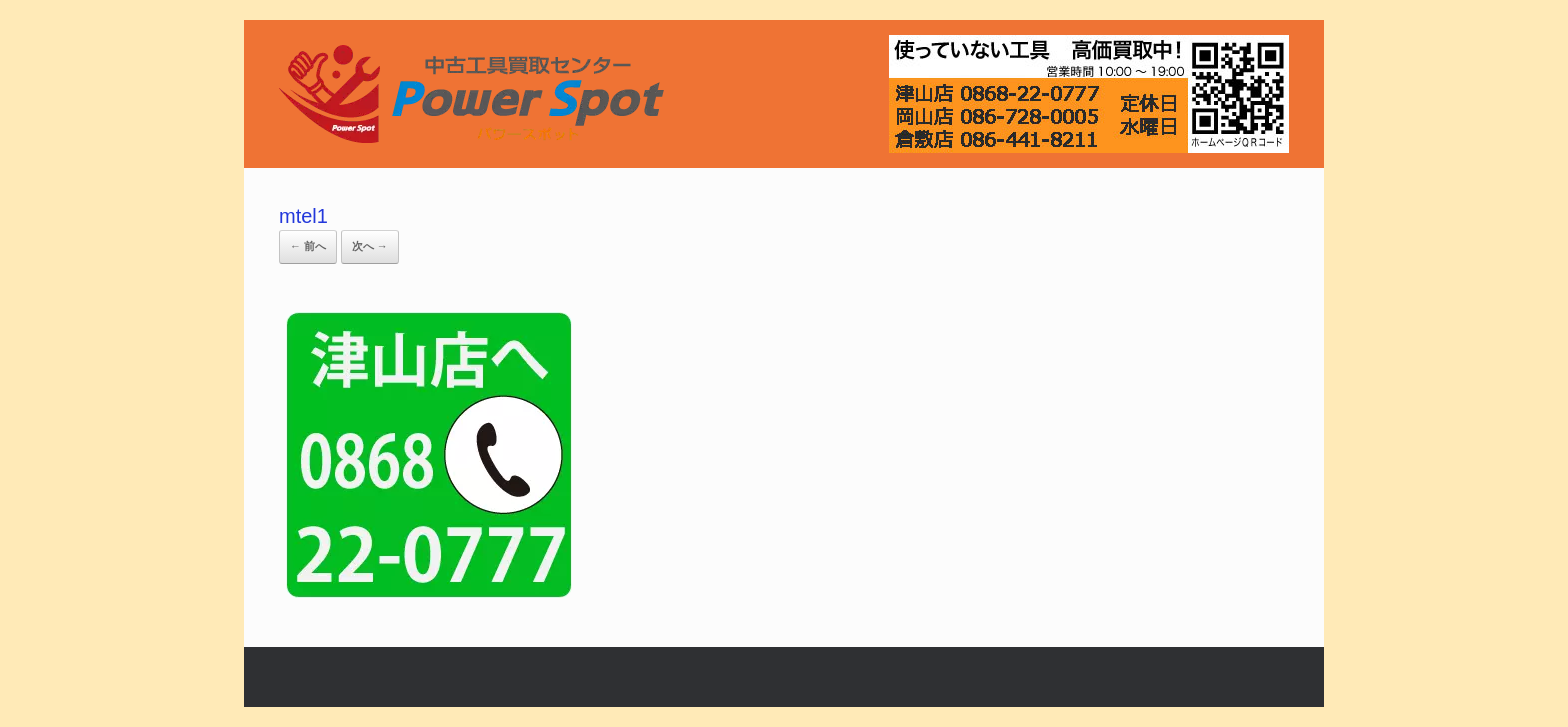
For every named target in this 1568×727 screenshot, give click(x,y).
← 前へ (308, 246)
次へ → (370, 246)
